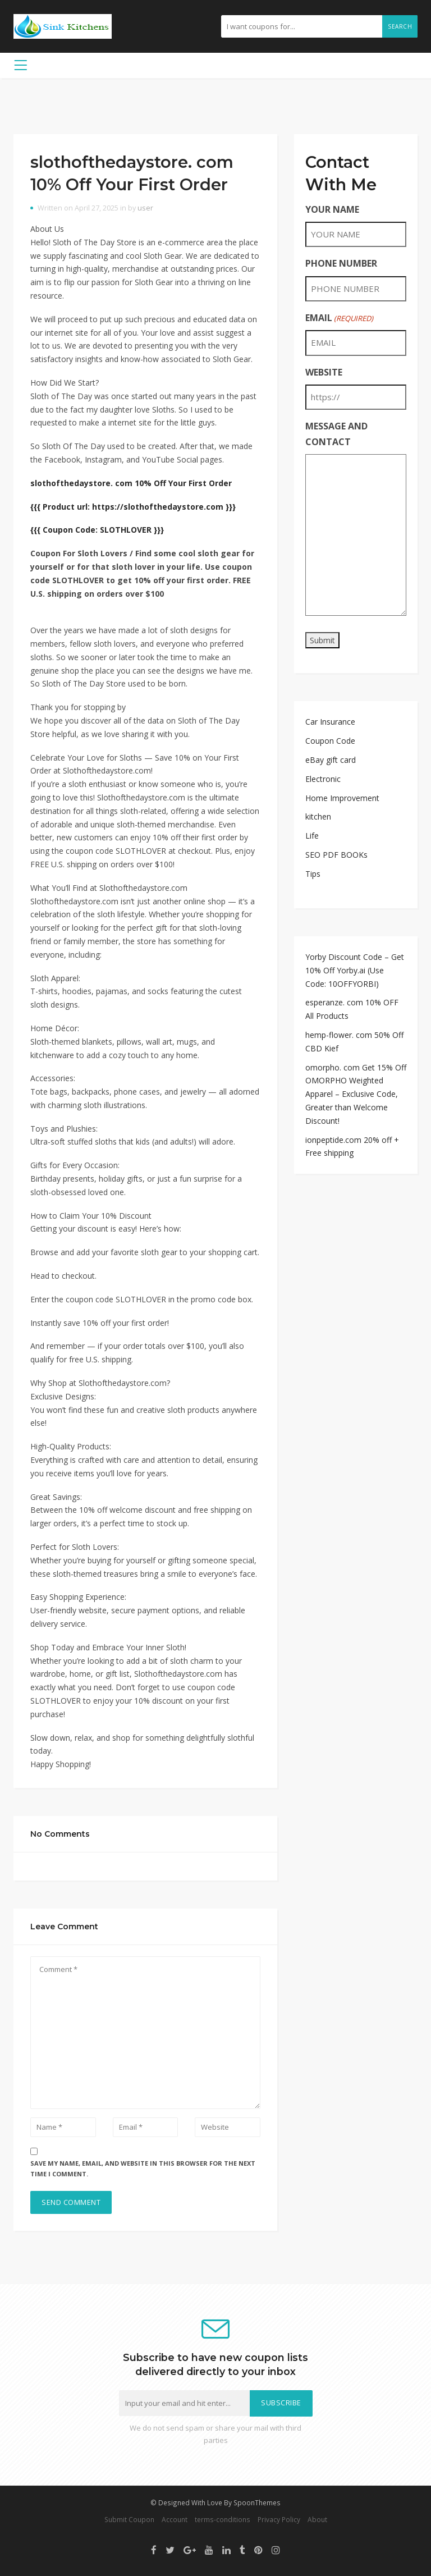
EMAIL (339, 318)
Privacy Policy (279, 2519)
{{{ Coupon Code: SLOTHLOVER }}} (97, 529)
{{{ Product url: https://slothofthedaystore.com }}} (133, 506)
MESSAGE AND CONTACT (336, 433)
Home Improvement (342, 798)
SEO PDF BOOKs (336, 854)
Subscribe (281, 2403)
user (145, 208)
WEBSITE (323, 372)
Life (312, 835)
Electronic (323, 779)
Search (400, 26)
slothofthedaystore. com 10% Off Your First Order (131, 483)
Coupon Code (330, 740)
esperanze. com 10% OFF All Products (351, 1009)
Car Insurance (330, 721)
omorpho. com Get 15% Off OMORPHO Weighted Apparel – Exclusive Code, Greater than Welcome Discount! (355, 1094)
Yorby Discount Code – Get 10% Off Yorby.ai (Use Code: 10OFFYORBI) (354, 970)
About (317, 2519)
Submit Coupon (129, 2519)
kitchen (318, 816)
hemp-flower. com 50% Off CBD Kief (354, 1042)
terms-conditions (222, 2519)
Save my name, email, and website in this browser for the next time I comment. (142, 2168)
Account (174, 2519)
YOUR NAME (332, 209)
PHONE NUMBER (341, 263)
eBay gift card (330, 759)
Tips (312, 873)
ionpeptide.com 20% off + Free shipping (352, 1146)
